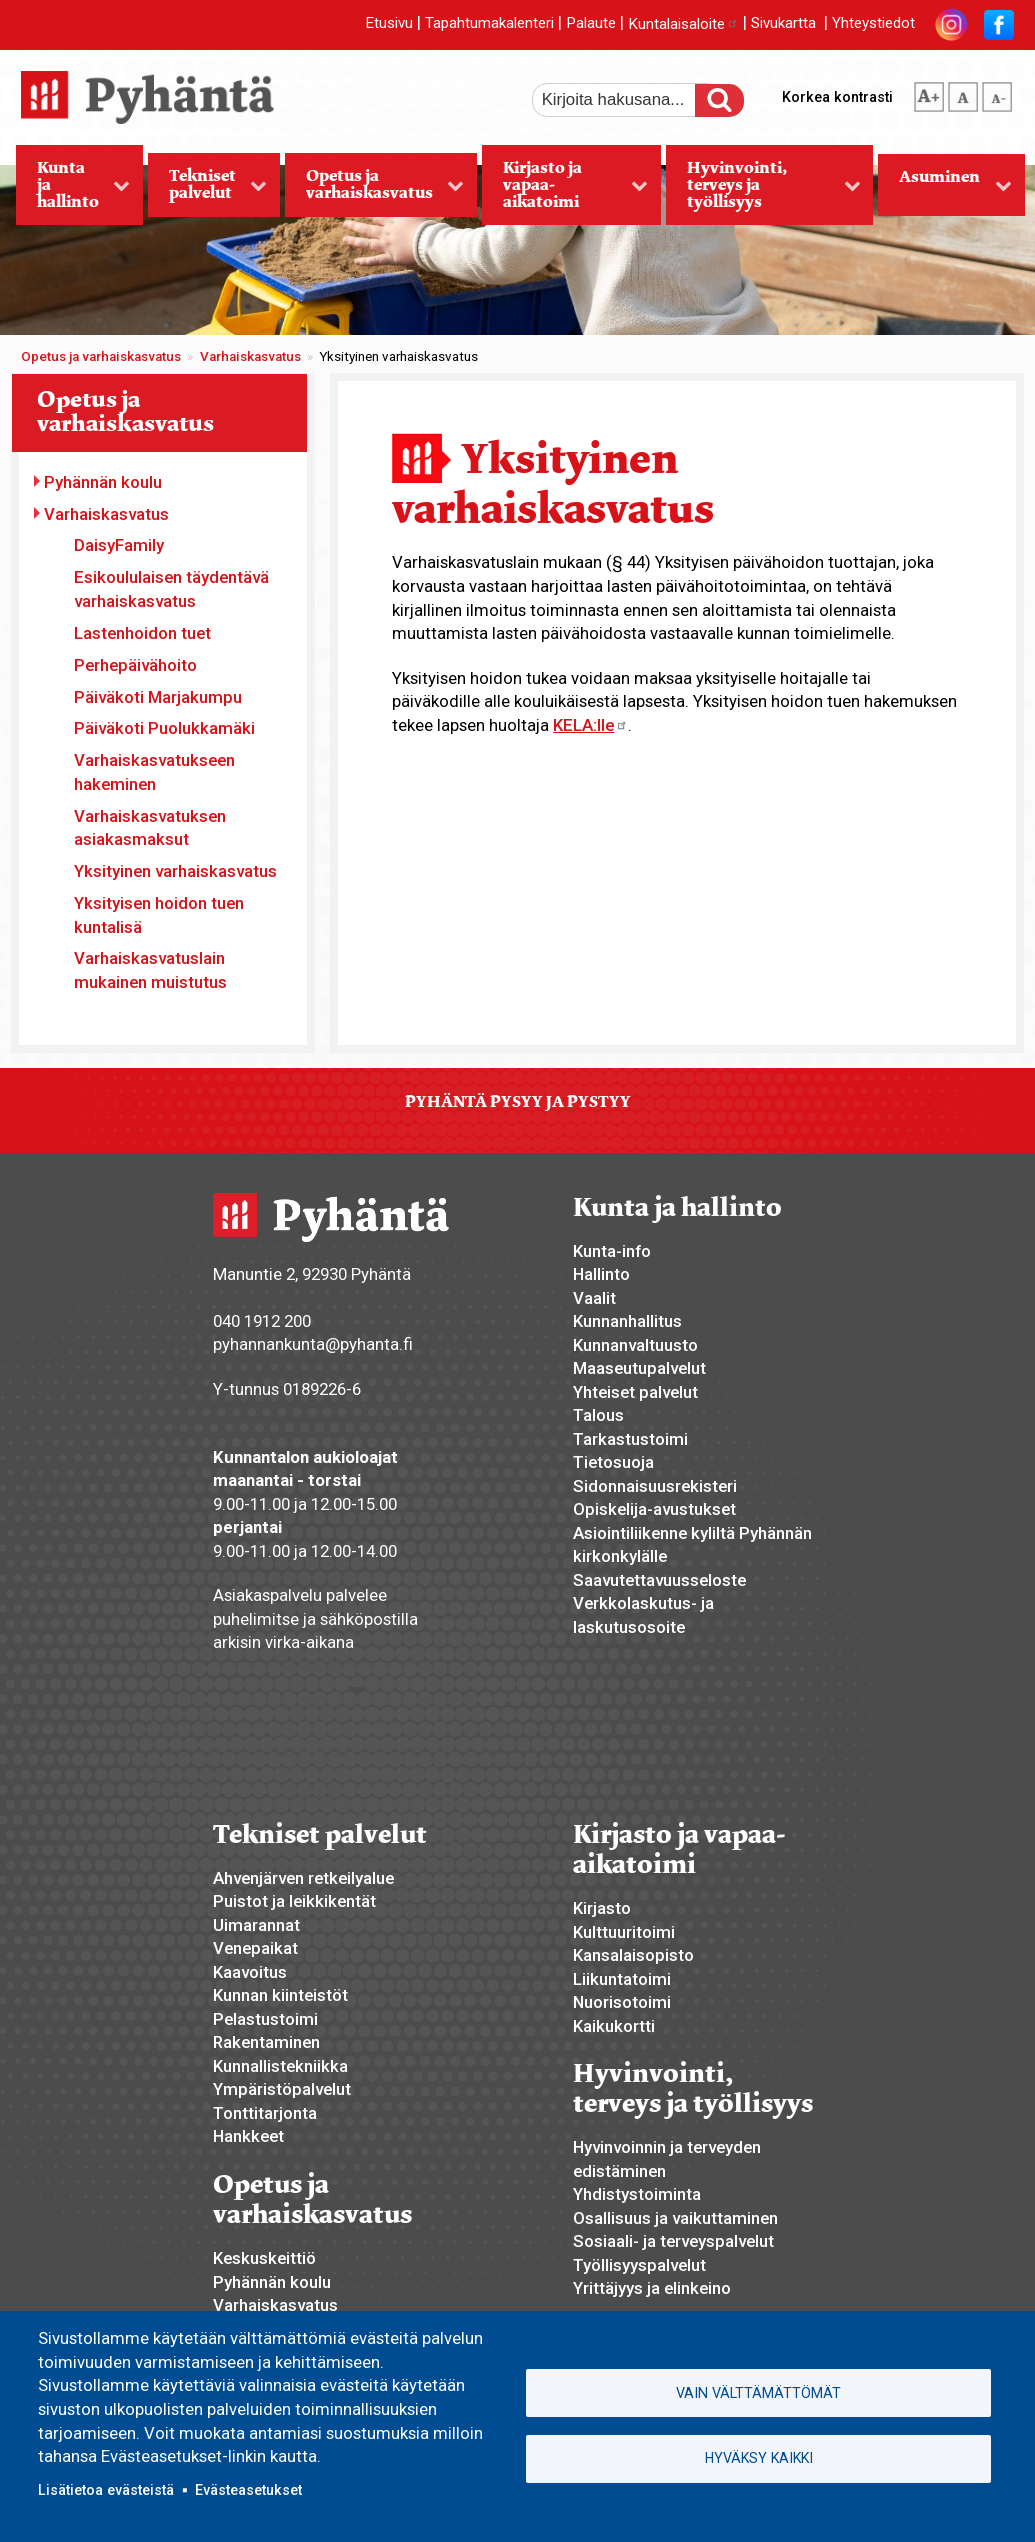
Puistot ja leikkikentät (294, 1901)
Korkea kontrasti (837, 97)
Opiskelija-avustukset (654, 1509)
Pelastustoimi (265, 2019)
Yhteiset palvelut (635, 1392)
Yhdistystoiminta (637, 2194)
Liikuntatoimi (622, 1979)
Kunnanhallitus (627, 1321)
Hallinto (601, 1274)
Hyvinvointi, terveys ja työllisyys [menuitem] (763, 191)
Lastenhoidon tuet (142, 633)
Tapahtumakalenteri (489, 24)
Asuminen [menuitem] (945, 191)
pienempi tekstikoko (997, 93)
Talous (598, 1415)
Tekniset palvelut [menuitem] (208, 191)
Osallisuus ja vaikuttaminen (675, 2218)
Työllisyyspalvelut (639, 2265)
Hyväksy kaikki (759, 2458)
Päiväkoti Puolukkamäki (164, 728)
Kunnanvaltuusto (635, 1345)
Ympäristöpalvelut (282, 2089)
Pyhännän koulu (103, 482)
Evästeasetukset (248, 2490)
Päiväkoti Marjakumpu (158, 697)
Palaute (591, 24)
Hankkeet (248, 2136)
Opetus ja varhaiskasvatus (101, 356)
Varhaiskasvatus (250, 356)
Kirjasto (602, 1908)
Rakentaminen (266, 2042)
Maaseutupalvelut (639, 1368)
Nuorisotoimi (622, 2002)
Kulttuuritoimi (624, 1932)
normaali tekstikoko (963, 93)
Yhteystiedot (873, 24)
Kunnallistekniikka (280, 2066)
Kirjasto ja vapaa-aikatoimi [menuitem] (565, 191)
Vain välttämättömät (758, 2393)
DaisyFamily (119, 545)
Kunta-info (612, 1251)
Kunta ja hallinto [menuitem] (73, 191)
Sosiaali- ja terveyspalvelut (673, 2241)
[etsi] (627, 100)
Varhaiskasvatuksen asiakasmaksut (150, 828)
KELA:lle (590, 725)
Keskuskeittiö (264, 2258)
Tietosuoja (613, 1462)
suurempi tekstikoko (929, 93)
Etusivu (389, 24)
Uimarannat (256, 1925)
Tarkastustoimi (630, 1439)
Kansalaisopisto (633, 1955)
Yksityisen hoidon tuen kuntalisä (159, 915)
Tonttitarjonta (265, 2113)
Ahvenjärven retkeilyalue (303, 1878)
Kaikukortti (614, 2026)
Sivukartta (783, 24)
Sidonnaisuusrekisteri (655, 1486)
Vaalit (594, 1298)
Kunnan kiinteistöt (280, 1995)
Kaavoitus (250, 1972)
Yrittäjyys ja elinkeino (652, 2288)
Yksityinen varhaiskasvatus (175, 871)
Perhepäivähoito (135, 665)
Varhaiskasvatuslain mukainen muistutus (150, 970)
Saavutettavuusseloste (659, 1580)
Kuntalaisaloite (683, 24)
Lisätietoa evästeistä (106, 2490)
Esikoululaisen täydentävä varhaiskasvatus (171, 589)
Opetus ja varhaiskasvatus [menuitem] (375, 191)
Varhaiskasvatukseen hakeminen (154, 772)
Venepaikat (255, 1948)
